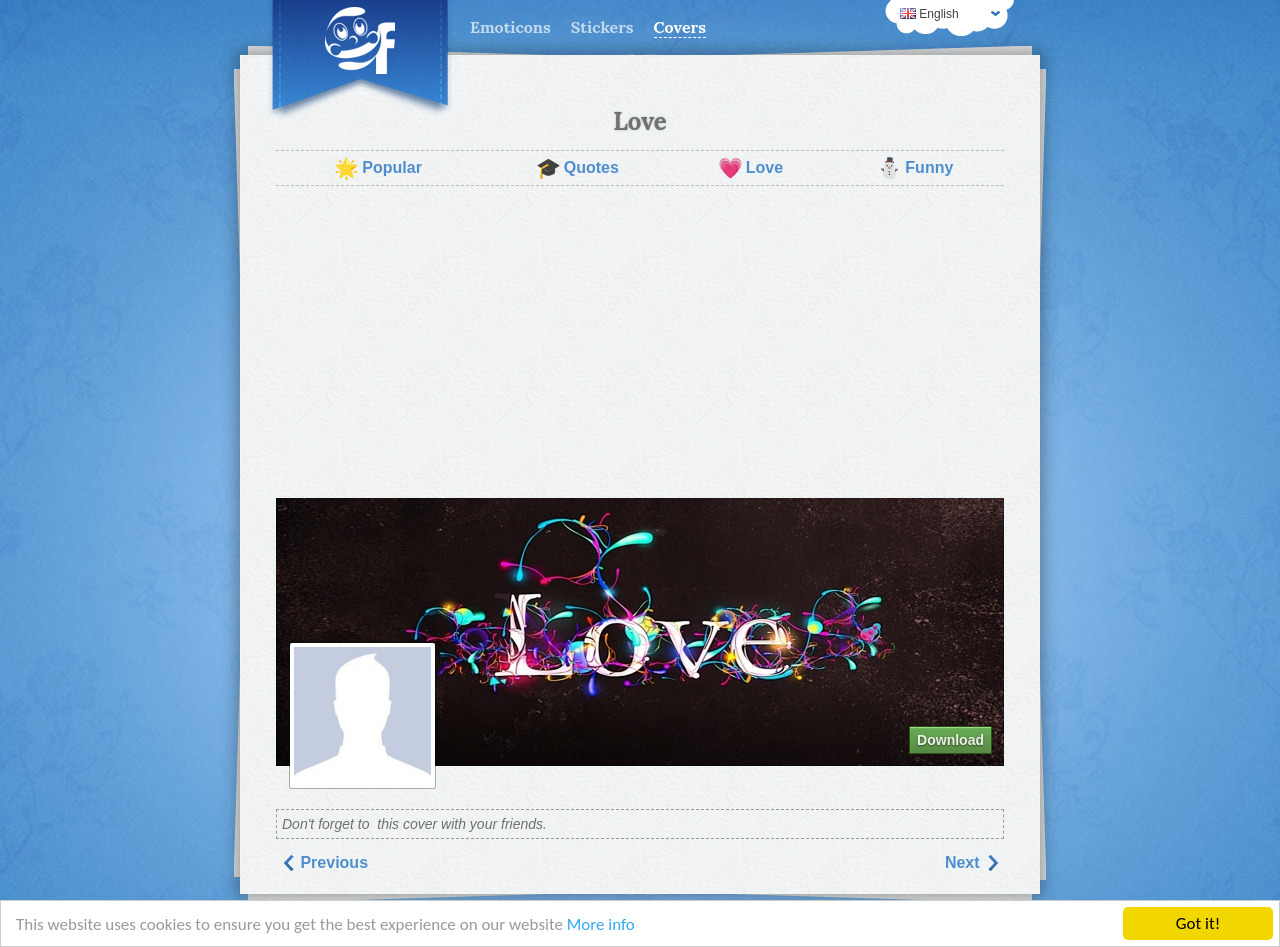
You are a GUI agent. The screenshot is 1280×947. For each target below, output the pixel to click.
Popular (378, 168)
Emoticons (510, 27)
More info (601, 924)
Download (950, 740)
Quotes (577, 168)
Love (750, 168)
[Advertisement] (640, 342)
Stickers (602, 27)
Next (972, 862)
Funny (915, 168)
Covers (680, 27)
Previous (324, 862)
